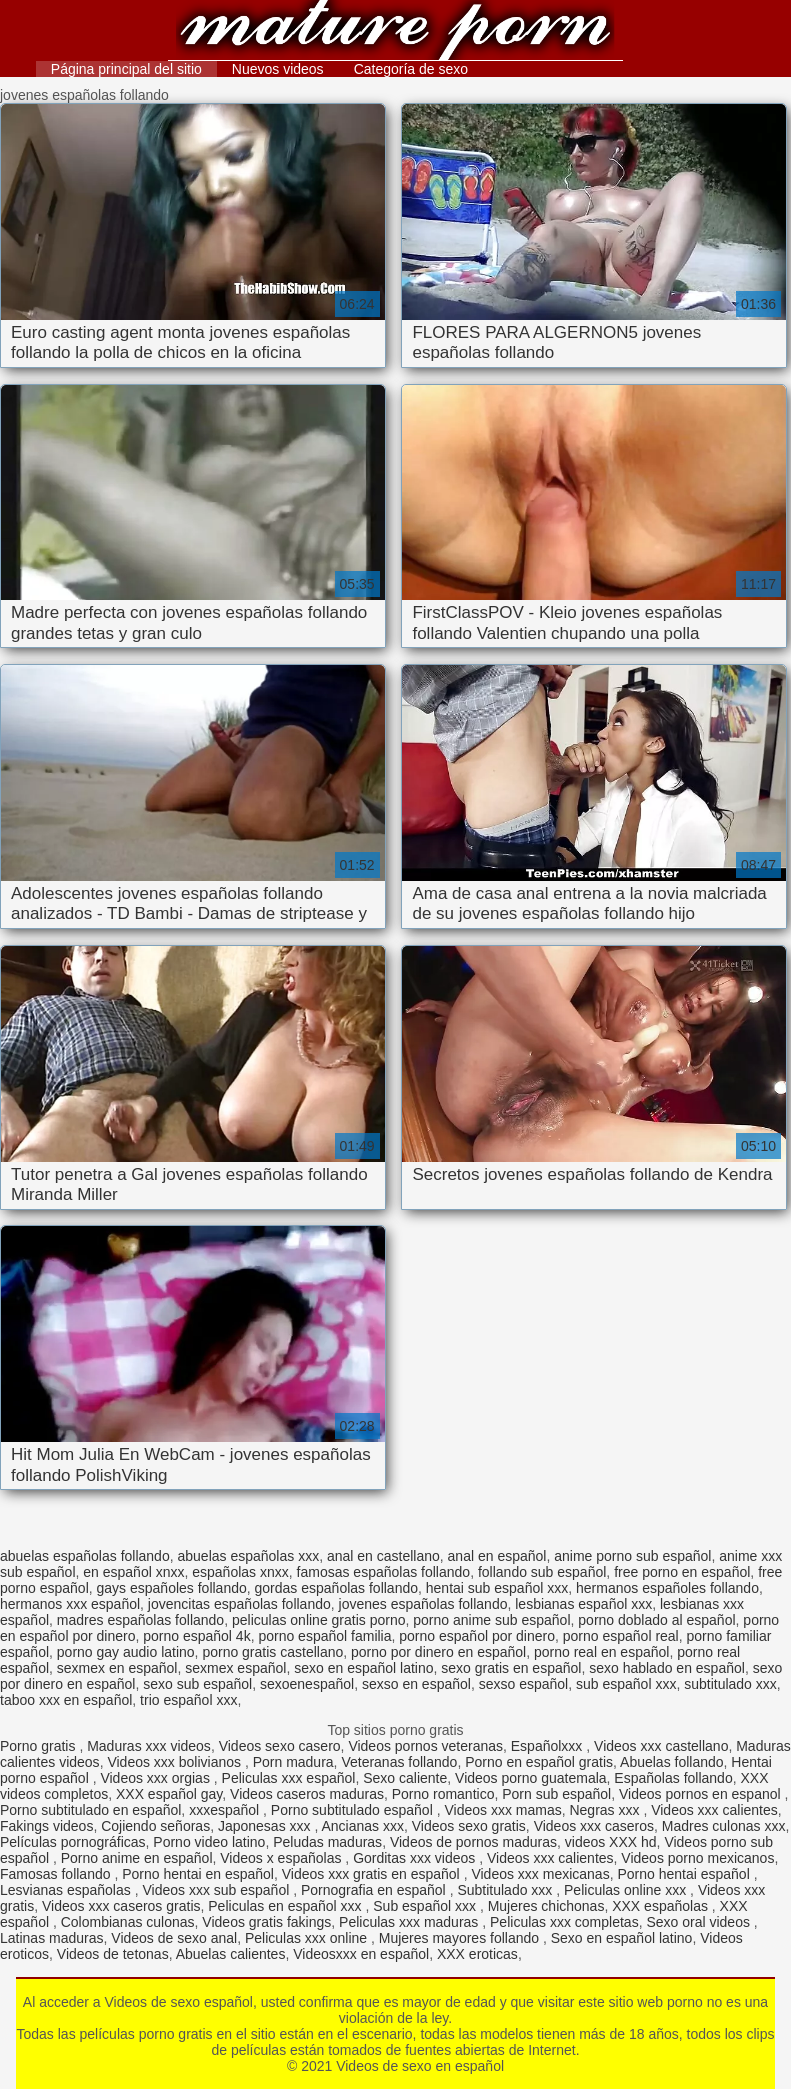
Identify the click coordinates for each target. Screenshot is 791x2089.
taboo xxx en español (66, 1700)
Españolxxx (548, 1746)
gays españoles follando (172, 1588)
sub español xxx (626, 1684)
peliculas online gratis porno (319, 1620)
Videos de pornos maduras (473, 1842)
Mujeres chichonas (546, 1906)
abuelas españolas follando (85, 1556)
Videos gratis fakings (266, 1922)
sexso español (524, 1684)
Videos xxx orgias (156, 1778)
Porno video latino (209, 1842)
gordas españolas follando (336, 1588)
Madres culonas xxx (724, 1826)
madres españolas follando (140, 1620)
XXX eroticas (477, 1954)
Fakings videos (46, 1826)
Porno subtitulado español (354, 1810)
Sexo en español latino (622, 1938)
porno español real (621, 1636)
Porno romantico (443, 1794)
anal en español (497, 1556)
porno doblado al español (656, 1620)
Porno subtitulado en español (90, 1810)
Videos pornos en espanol (702, 1794)
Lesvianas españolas (67, 1890)
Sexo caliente (405, 1778)
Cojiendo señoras (155, 1826)
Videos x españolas (282, 1858)
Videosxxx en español (361, 1954)
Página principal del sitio (126, 69)
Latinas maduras (52, 1938)
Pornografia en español (375, 1890)
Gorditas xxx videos (416, 1858)
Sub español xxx (426, 1906)
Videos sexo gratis (469, 1826)
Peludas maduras (327, 1842)
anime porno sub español (632, 1556)
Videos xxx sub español (217, 1890)
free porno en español (682, 1572)
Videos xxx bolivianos (175, 1762)
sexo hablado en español (667, 1668)
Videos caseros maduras (307, 1794)
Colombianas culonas (128, 1922)
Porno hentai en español (198, 1874)
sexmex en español (117, 1668)
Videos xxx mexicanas (540, 1874)
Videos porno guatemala (531, 1778)
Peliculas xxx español (289, 1778)
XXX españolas (662, 1906)
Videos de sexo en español (396, 32)
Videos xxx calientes (714, 1810)
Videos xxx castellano (661, 1746)
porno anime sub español (491, 1620)
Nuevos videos (278, 69)
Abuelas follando (672, 1762)
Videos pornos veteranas (425, 1746)
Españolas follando (673, 1778)
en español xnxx (133, 1572)
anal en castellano (383, 1556)
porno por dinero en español (438, 1652)
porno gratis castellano (272, 1652)
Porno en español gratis (539, 1762)
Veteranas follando (399, 1762)
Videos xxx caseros (594, 1826)
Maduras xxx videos (149, 1746)
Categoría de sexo (411, 69)
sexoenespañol (307, 1684)
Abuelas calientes (231, 1954)
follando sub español (542, 1572)
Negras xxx (606, 1810)
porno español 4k (196, 1636)
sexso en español (416, 1684)
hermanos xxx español (70, 1604)
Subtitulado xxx (506, 1890)
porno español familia (324, 1636)
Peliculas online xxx (627, 1890)
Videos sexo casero (280, 1746)
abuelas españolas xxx (248, 1556)
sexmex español (235, 1668)
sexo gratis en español (511, 1668)
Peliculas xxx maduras (410, 1922)
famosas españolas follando (384, 1572)
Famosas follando (57, 1874)
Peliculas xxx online (308, 1938)
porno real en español (601, 1652)
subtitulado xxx (730, 1684)
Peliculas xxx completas (564, 1922)
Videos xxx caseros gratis (121, 1906)
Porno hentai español (685, 1874)
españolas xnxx (240, 1572)
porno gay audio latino (126, 1652)
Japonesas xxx (266, 1826)
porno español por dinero (477, 1636)
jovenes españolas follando (423, 1604)
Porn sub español (556, 1794)
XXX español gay (169, 1794)
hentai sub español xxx (497, 1588)
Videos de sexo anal (174, 1938)
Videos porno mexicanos (697, 1858)
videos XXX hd (611, 1842)
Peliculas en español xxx (286, 1906)
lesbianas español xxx (583, 1604)
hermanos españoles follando (667, 1588)
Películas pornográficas (73, 1842)
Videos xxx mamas (502, 1810)
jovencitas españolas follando (239, 1604)
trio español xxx (188, 1700)
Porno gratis (39, 1746)
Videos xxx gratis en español (373, 1874)
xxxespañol (226, 1810)
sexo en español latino (363, 1668)
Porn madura (293, 1762)
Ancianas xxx (362, 1826)
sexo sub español (197, 1684)
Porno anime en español (137, 1858)
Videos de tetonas (113, 1954)
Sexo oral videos (699, 1922)
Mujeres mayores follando (461, 1938)
